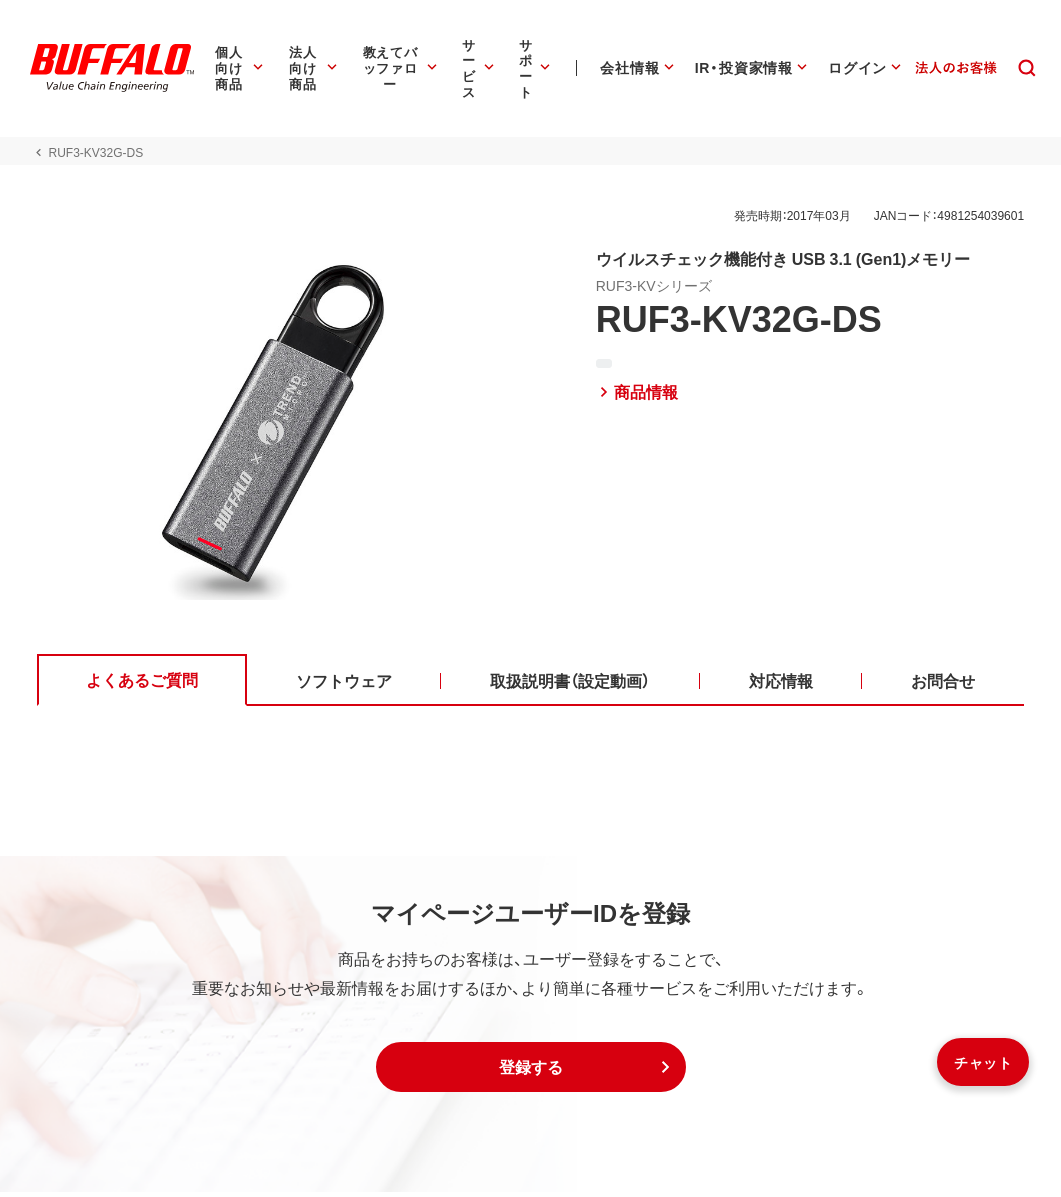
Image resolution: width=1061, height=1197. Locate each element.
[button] (531, 1072)
